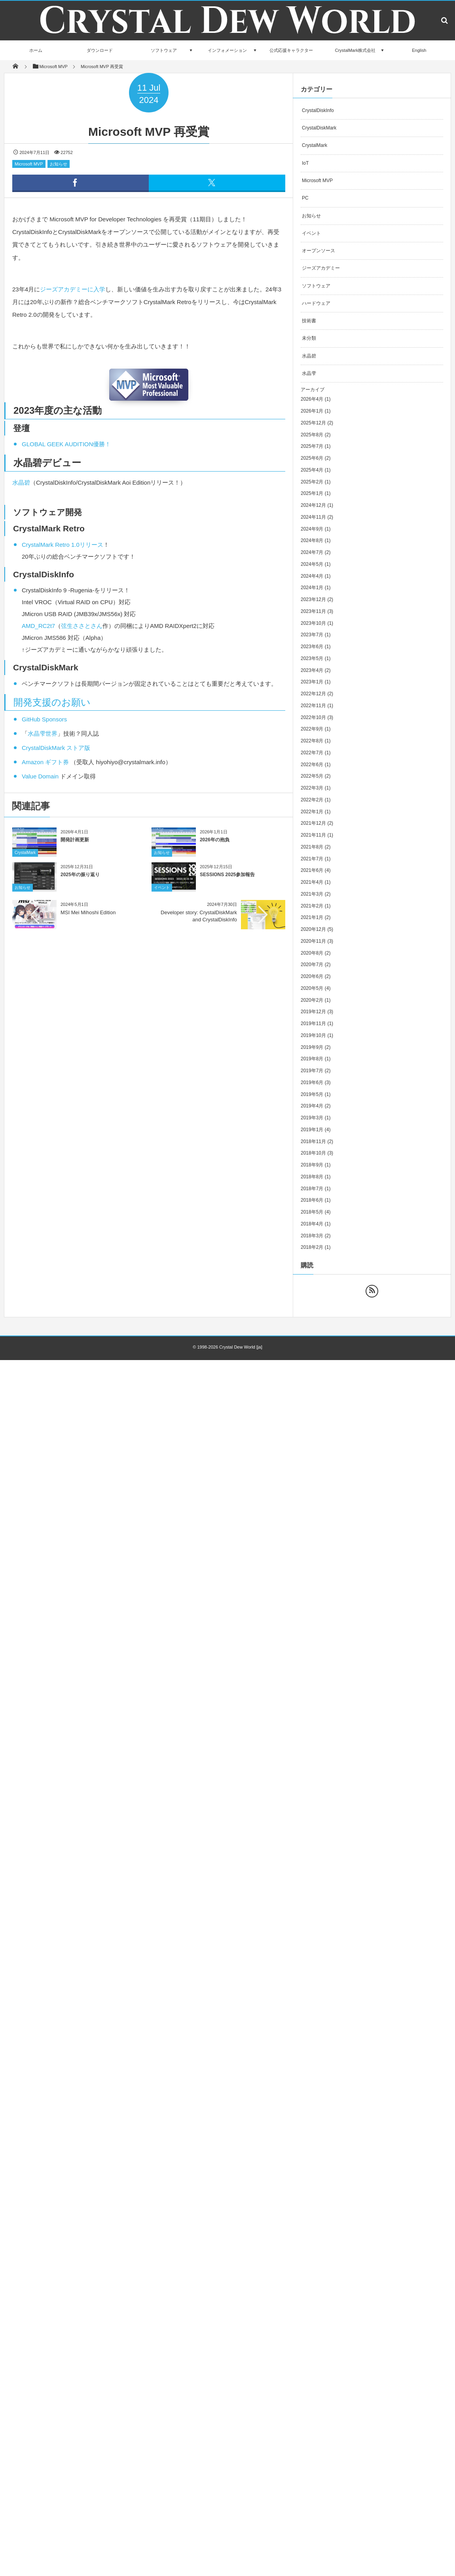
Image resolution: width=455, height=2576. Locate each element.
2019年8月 (312, 1059)
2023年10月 (313, 623)
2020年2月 (312, 1000)
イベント (162, 893)
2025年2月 (312, 482)
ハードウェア (316, 303)
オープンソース (318, 250)
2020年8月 (312, 953)
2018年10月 (313, 1153)
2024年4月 (312, 576)
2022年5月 (312, 776)
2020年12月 (313, 929)
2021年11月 (313, 835)
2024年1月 (312, 587)
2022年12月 (313, 693)
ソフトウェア (164, 50)
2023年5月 (312, 658)
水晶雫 (309, 373)
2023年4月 (312, 670)
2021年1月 (312, 917)
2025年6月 (312, 458)
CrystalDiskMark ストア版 (56, 747)
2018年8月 (312, 1177)
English (419, 50)
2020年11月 (313, 941)
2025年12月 (313, 423)
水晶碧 (21, 482)
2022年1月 (312, 811)
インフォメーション (227, 50)
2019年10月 (313, 1035)
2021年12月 (313, 823)
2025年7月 (312, 446)
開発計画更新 (75, 846)
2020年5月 (312, 988)
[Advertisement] (74, 1015)
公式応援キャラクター (291, 50)
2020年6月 (312, 976)
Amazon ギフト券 (45, 762)
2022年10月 (313, 717)
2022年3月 (312, 788)
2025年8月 (312, 435)
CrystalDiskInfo (318, 110)
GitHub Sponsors (44, 719)
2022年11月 (313, 705)
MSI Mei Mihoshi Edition (88, 912)
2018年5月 (312, 1212)
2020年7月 (312, 964)
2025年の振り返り (80, 880)
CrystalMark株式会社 (355, 50)
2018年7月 (312, 1188)
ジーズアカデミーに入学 (72, 289)
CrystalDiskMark (319, 128)
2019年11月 (313, 1023)
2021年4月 (312, 882)
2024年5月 (312, 564)
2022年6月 (312, 764)
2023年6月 (312, 646)
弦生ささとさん (81, 625)
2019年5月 (312, 1094)
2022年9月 (312, 729)
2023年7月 (312, 634)
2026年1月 (312, 411)
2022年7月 (312, 752)
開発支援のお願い (52, 702)
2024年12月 (313, 505)
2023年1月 (312, 682)
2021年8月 (312, 847)
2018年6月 (312, 1200)
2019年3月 (312, 1118)
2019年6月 (312, 1082)
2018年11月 (313, 1141)
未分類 (309, 338)
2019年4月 (312, 1106)
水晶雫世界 (42, 733)
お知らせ (58, 164)
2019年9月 (312, 1047)
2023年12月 (313, 599)
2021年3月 (312, 894)
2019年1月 (312, 1129)
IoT (305, 163)
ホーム (35, 50)
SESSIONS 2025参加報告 (227, 880)
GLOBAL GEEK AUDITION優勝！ (66, 444)
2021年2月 (312, 906)
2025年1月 (312, 493)
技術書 (309, 320)
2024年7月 (312, 552)
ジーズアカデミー (321, 268)
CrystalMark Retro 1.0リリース (62, 544)
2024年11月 (313, 517)
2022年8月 (312, 741)
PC (305, 198)
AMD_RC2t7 (38, 625)
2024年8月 (312, 540)
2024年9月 (312, 529)
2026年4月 (312, 399)
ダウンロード (100, 50)
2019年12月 (313, 1011)
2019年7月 (312, 1070)
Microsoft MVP (29, 164)
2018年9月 (312, 1165)
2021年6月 (312, 870)
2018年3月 (312, 1236)
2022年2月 (312, 800)
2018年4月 (312, 1224)
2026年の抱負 (214, 846)
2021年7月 (312, 859)
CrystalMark (25, 858)
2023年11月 (313, 611)
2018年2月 (312, 1247)
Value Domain (40, 776)
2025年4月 (312, 470)
